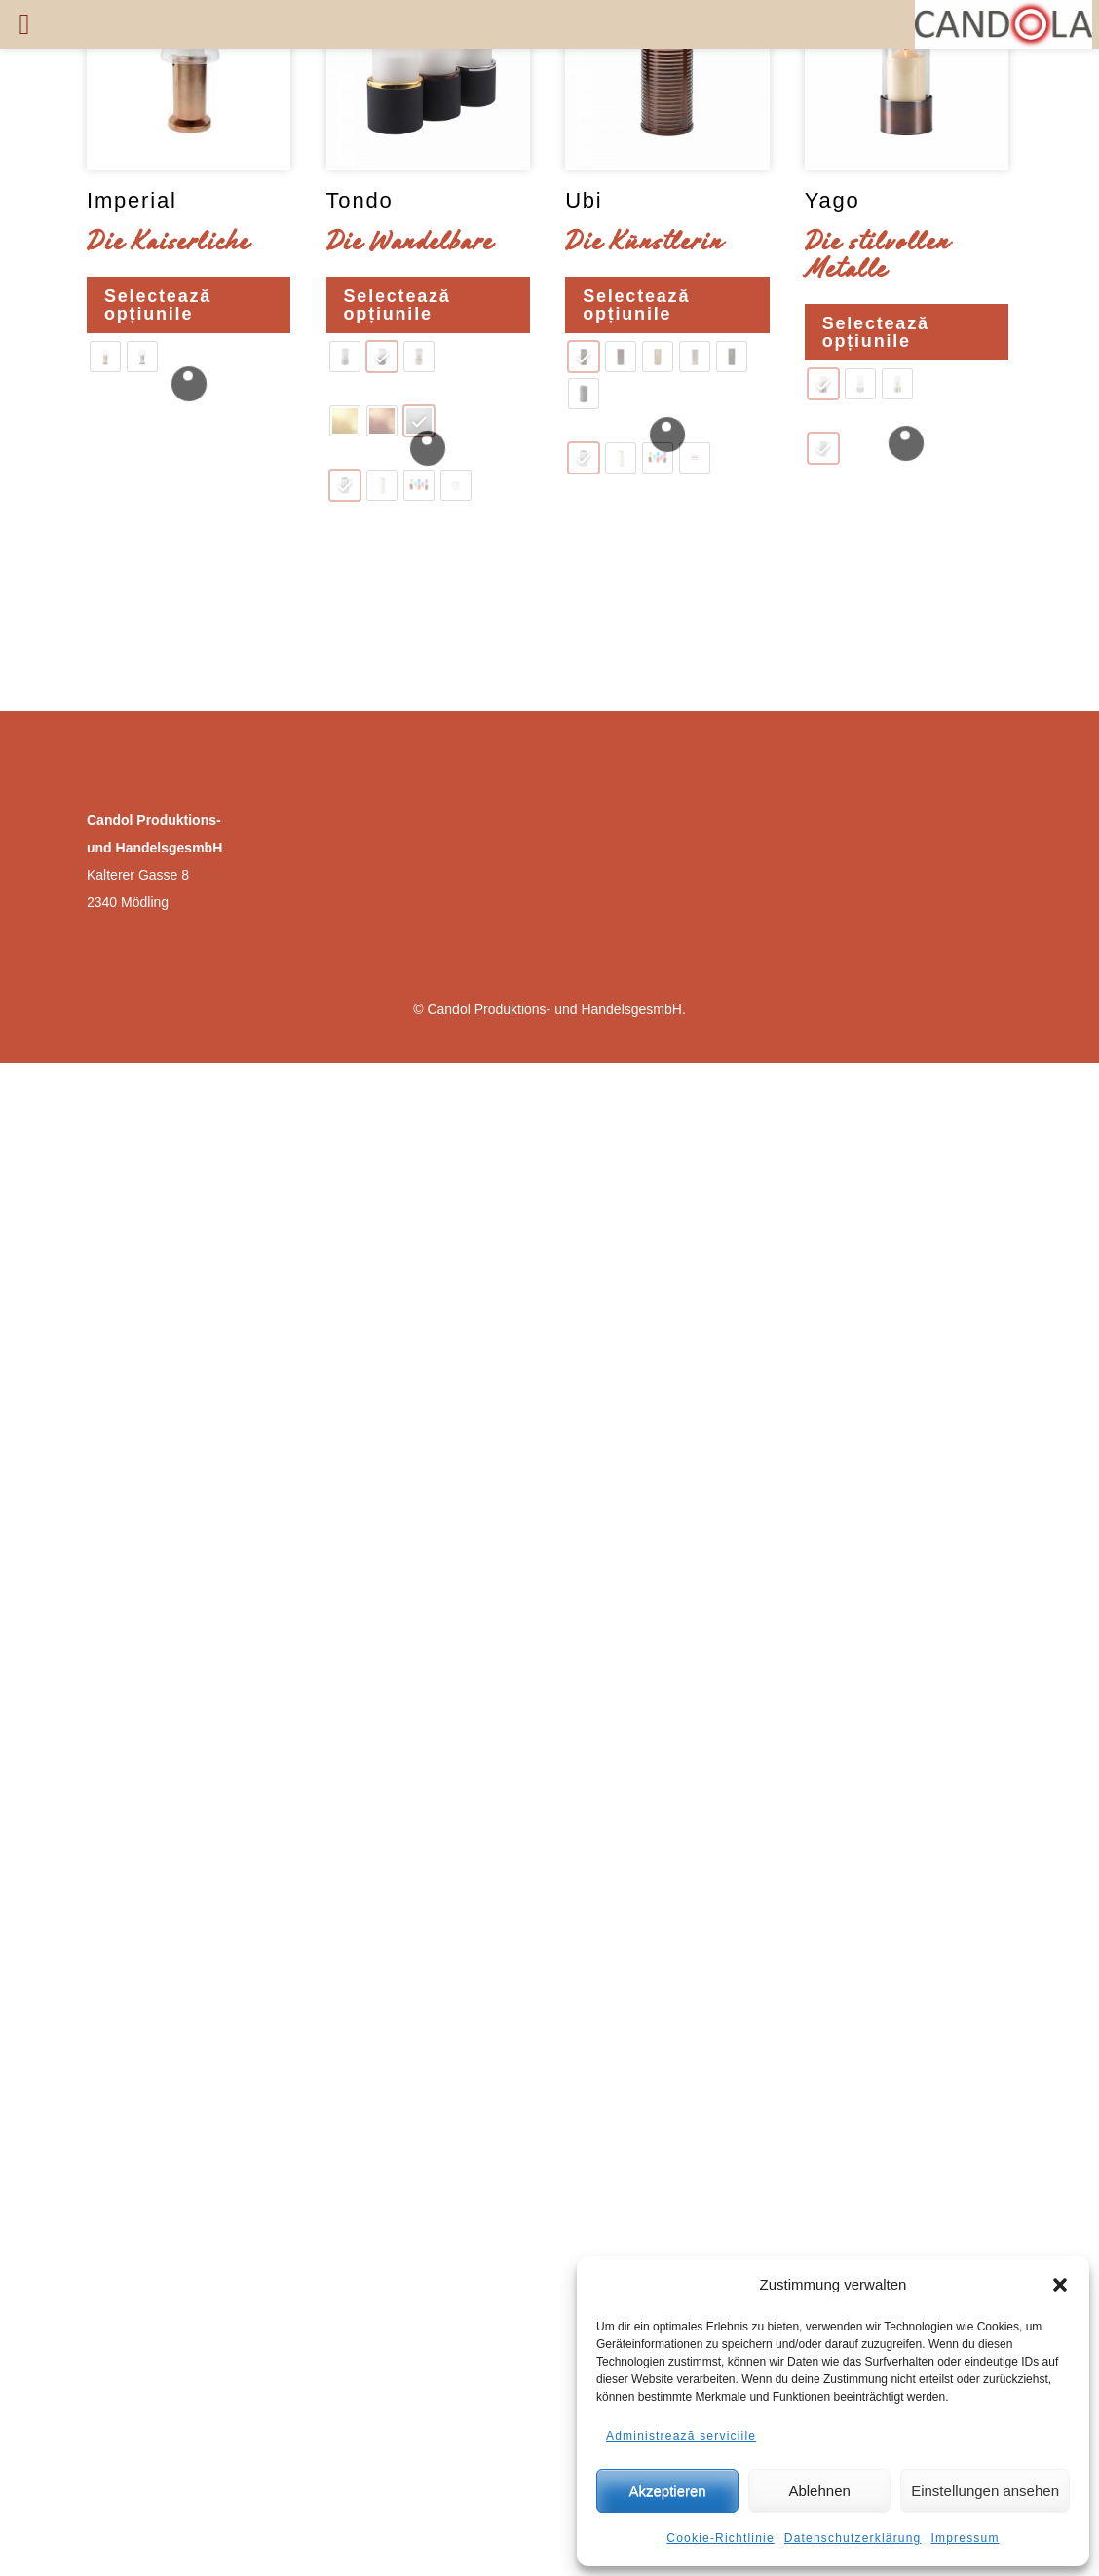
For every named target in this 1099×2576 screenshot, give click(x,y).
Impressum (965, 2538)
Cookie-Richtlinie (720, 2538)
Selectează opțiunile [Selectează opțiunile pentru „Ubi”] (636, 304)
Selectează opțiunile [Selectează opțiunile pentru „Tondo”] (397, 304)
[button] (1060, 2284)
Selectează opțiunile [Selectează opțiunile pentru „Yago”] (875, 332)
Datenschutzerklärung (853, 2538)
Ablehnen (819, 2490)
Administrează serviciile (681, 2436)
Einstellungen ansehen (985, 2490)
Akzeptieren (666, 2490)
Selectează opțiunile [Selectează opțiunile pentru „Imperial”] (157, 304)
